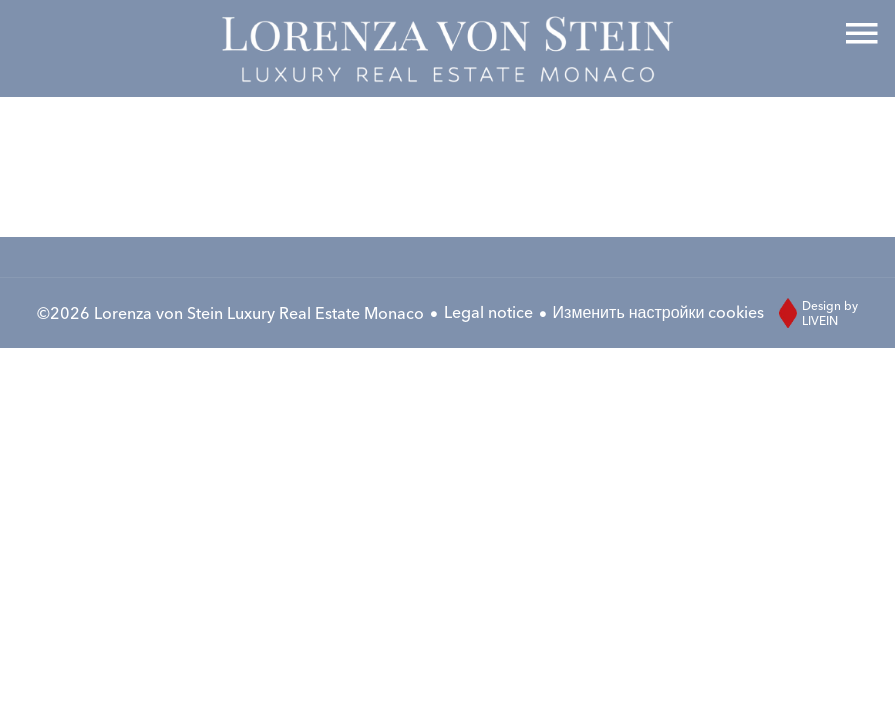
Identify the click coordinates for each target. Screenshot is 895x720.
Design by (813, 313)
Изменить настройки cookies (659, 312)
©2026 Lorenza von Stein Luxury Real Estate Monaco (230, 313)
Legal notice (488, 312)
